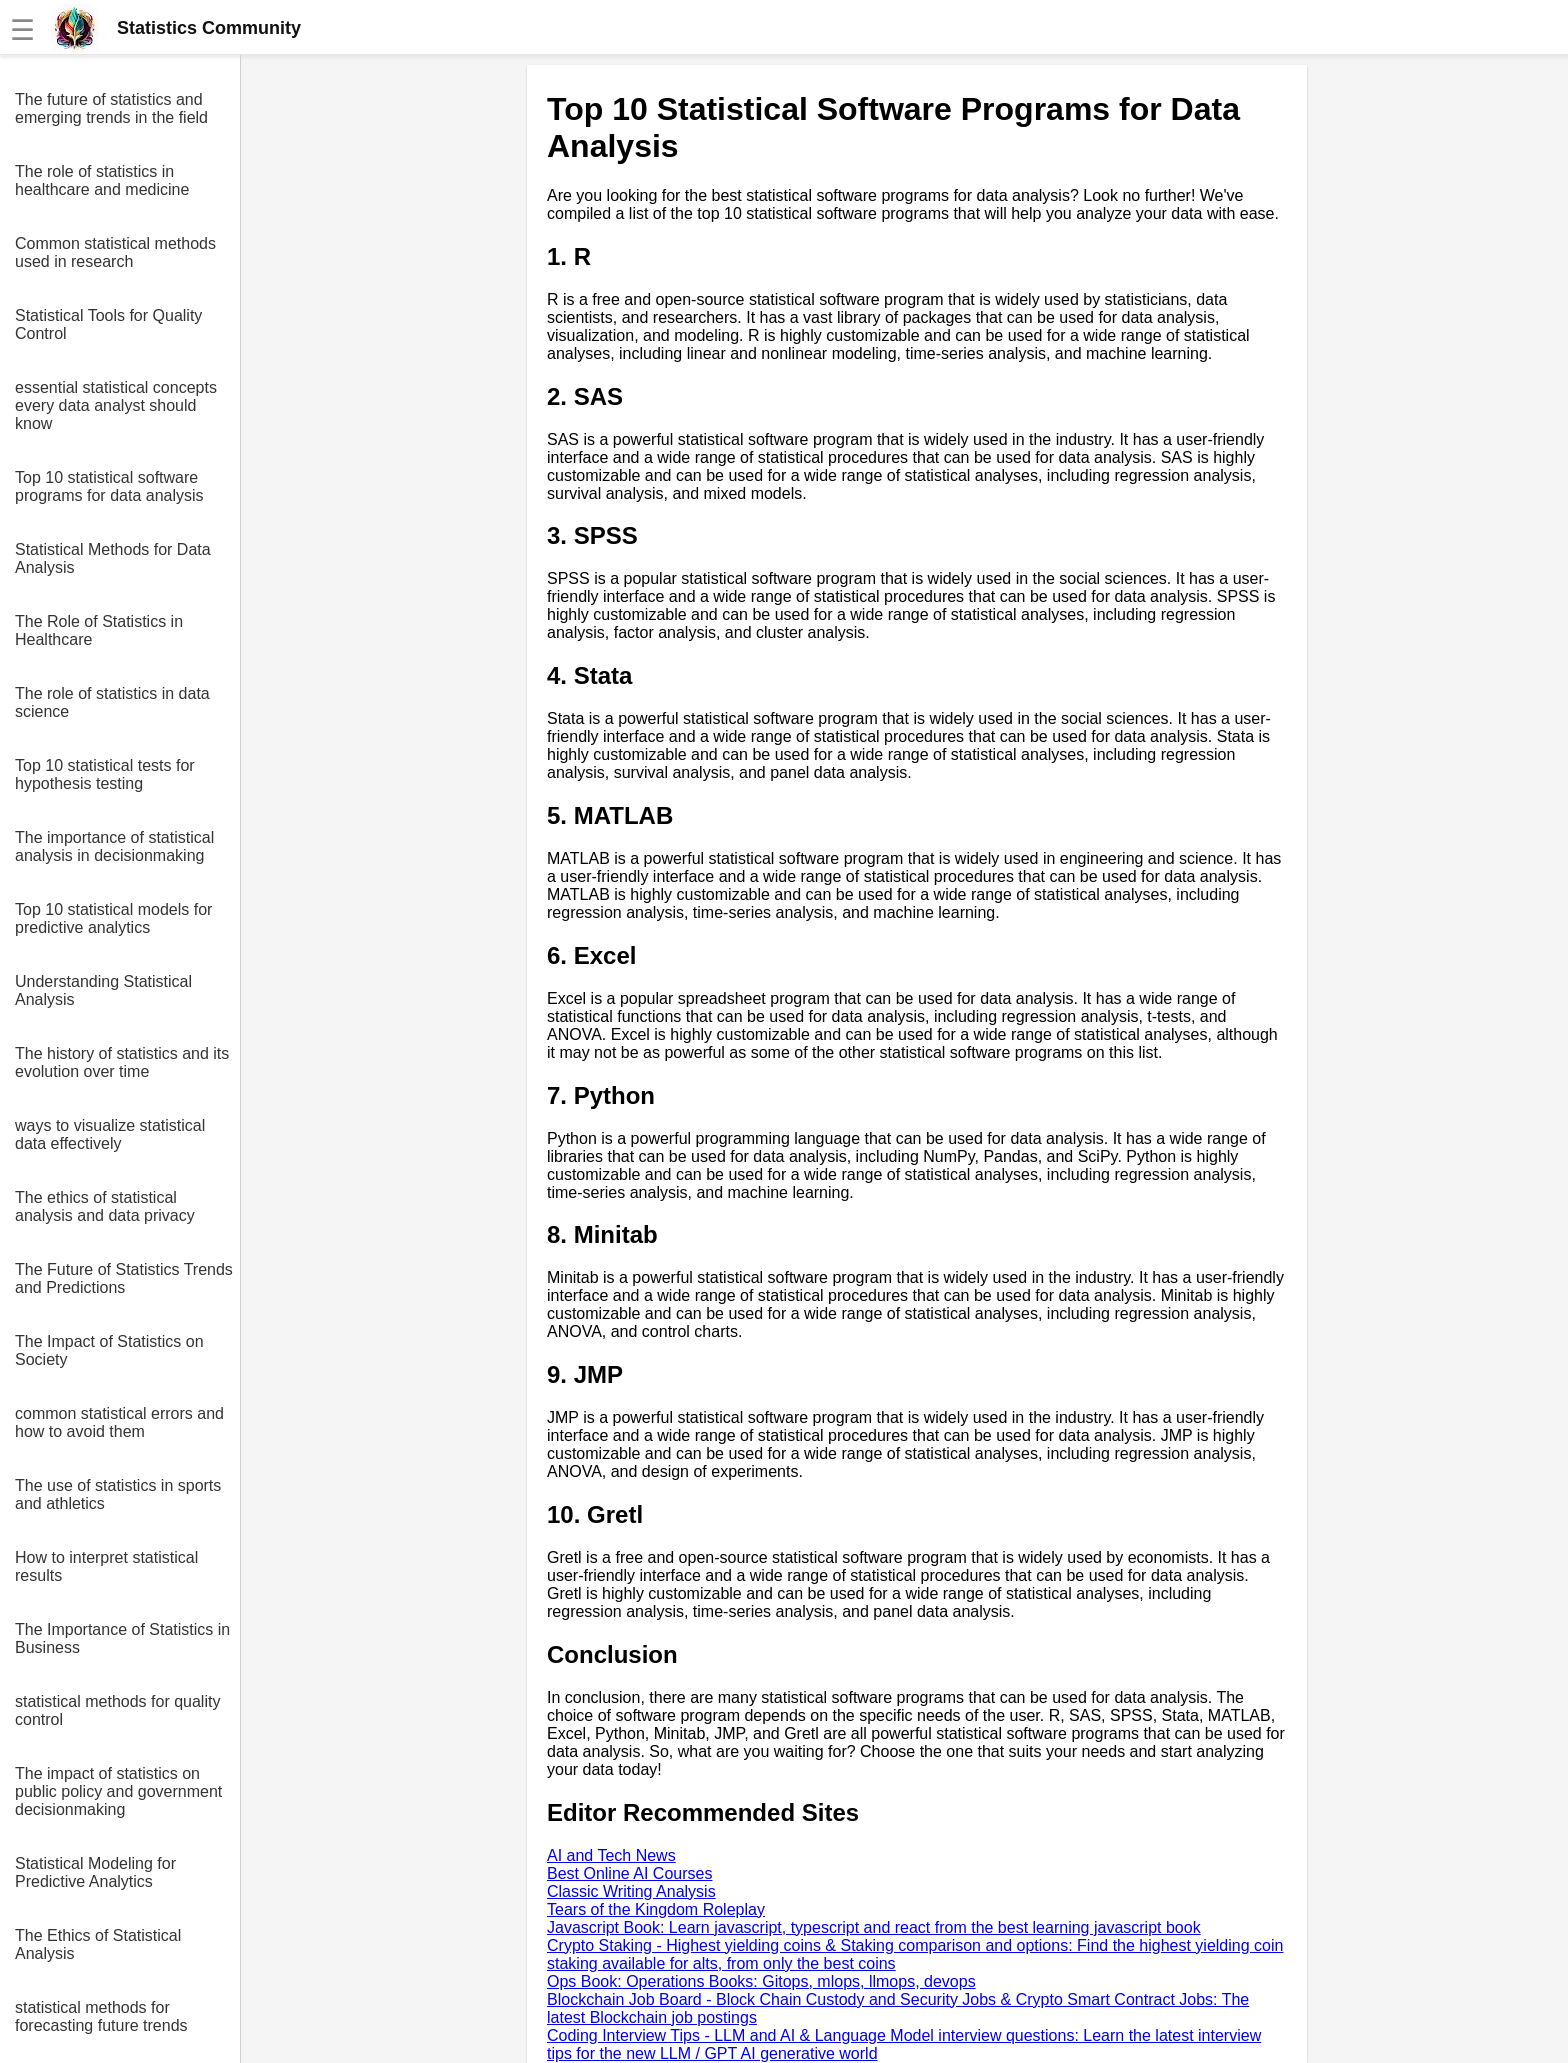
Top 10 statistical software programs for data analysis (109, 486)
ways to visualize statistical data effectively (110, 1134)
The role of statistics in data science (112, 702)
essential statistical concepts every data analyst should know (116, 405)
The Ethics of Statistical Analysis (98, 1944)
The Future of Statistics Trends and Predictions (124, 1278)
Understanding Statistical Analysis (103, 990)
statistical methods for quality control (117, 1710)
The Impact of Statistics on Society (109, 1350)
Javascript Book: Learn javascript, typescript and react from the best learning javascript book (874, 1927)
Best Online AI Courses (629, 1873)
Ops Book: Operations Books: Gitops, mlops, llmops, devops (761, 1981)
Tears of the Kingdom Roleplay (656, 1909)
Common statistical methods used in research (115, 252)
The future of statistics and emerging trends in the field (111, 108)
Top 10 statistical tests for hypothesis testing (105, 774)
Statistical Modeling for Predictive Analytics (95, 1872)
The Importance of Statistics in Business (122, 1638)
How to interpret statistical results (106, 1566)
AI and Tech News (611, 1855)
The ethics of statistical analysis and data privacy (105, 1206)
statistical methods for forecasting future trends (101, 2016)
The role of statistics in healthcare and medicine (102, 180)
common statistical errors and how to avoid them (119, 1422)
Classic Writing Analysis (631, 1891)
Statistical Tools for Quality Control (108, 324)
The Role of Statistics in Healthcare (99, 630)
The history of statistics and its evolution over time (122, 1062)
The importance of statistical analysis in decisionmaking (114, 846)
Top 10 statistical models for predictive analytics (113, 918)
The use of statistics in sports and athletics (118, 1494)
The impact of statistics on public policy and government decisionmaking (118, 1791)
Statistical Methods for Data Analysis (113, 558)
